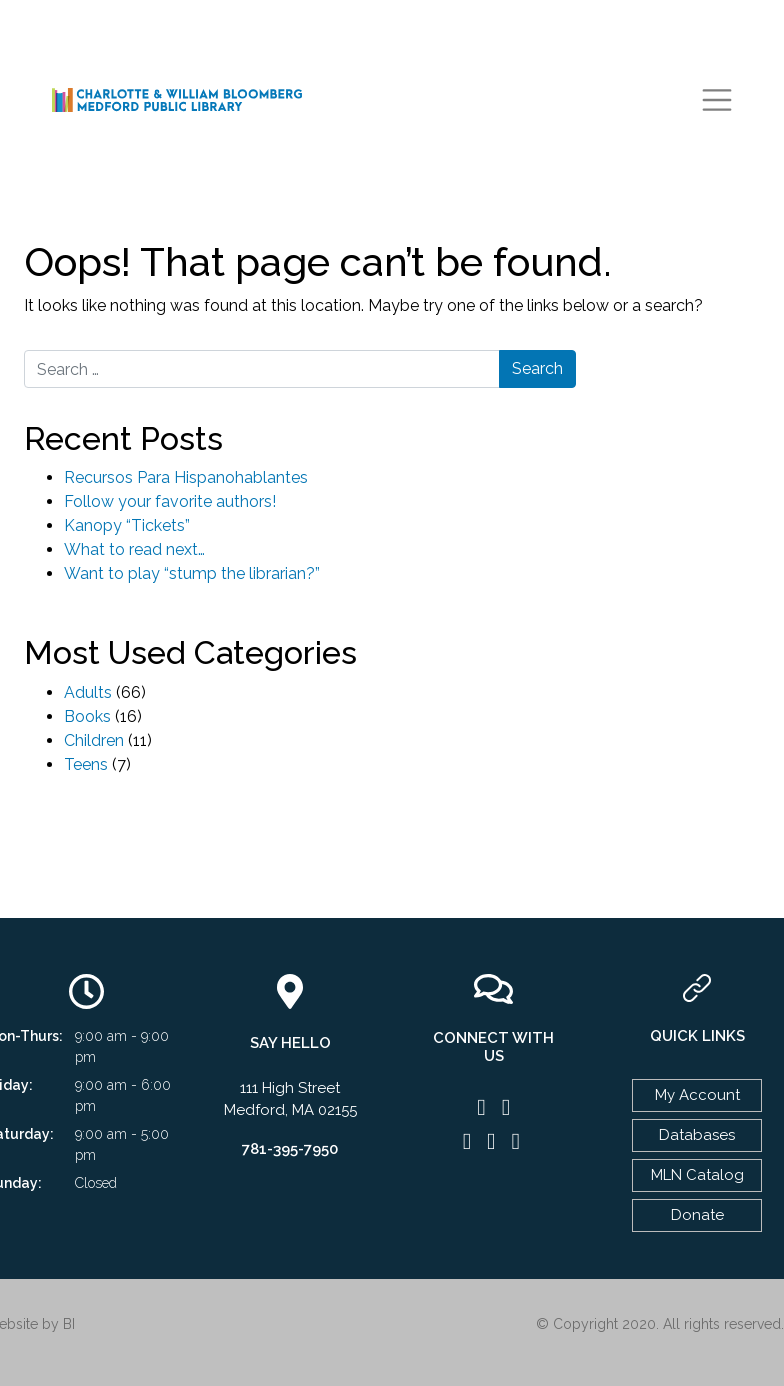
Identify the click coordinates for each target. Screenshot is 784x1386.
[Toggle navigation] (717, 100)
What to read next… (134, 549)
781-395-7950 (290, 1149)
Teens (86, 764)
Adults (88, 692)
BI (69, 1324)
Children (94, 740)
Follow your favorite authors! (170, 501)
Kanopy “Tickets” (127, 525)
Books (87, 716)
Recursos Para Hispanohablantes (186, 477)
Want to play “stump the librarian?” (192, 573)
